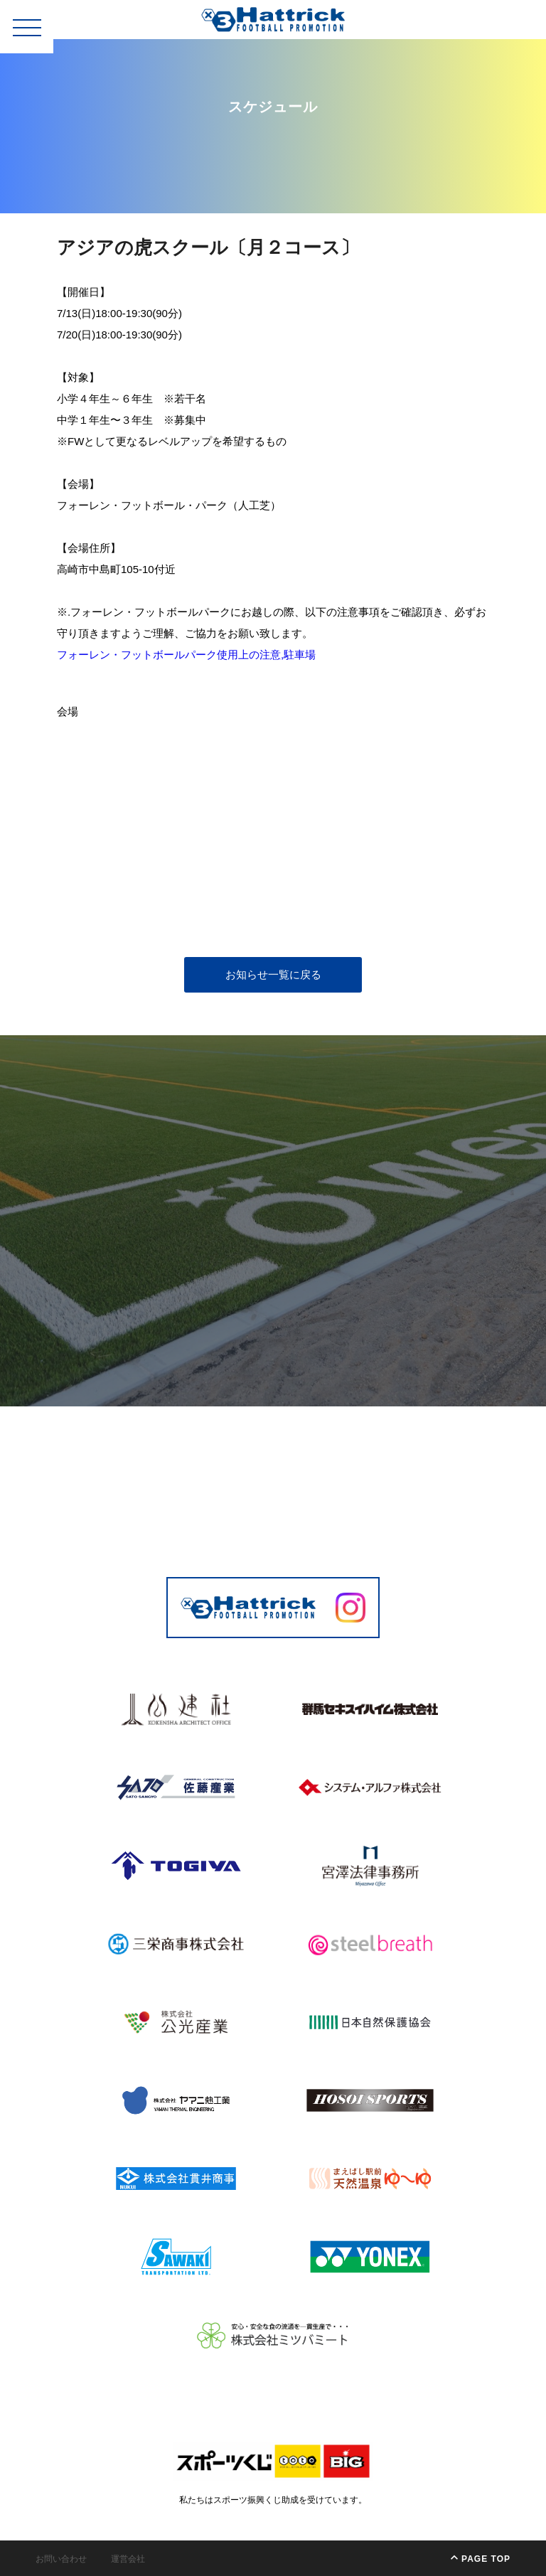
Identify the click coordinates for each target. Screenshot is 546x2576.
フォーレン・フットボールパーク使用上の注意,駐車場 (186, 654)
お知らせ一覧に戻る (273, 974)
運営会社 (128, 2559)
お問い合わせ (61, 2559)
